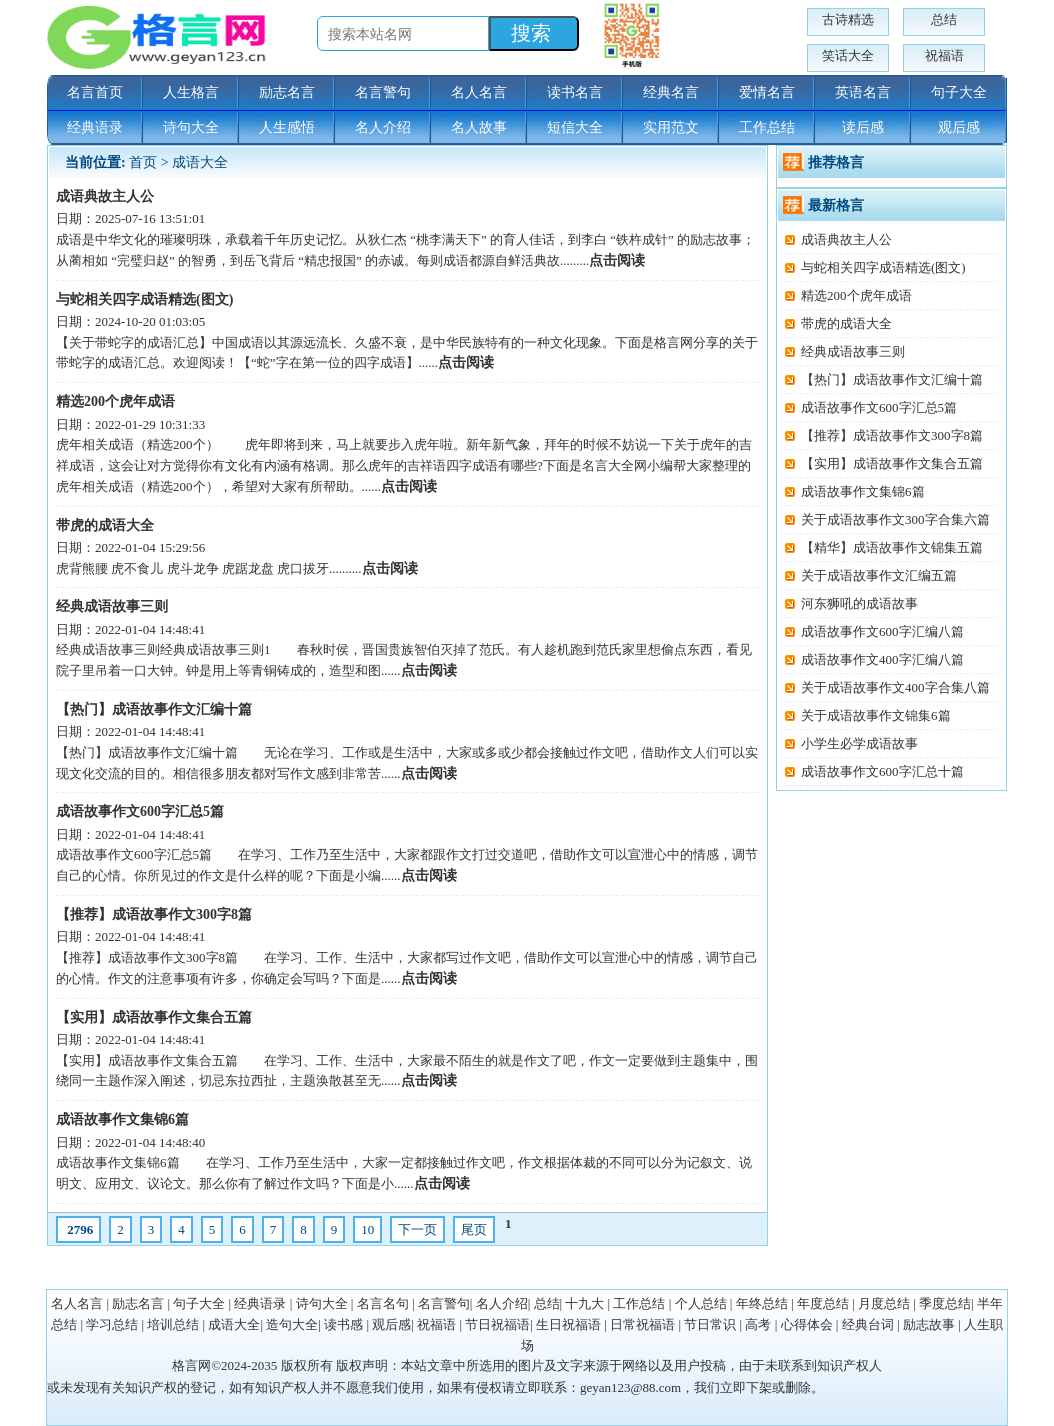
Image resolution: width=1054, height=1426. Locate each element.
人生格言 (191, 92)
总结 (944, 19)
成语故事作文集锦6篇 (122, 1119)
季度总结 (945, 1303)
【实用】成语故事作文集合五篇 (154, 1017)
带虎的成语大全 (105, 525)
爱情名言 (767, 92)
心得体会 (807, 1324)
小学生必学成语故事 (859, 743)
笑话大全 (848, 55)
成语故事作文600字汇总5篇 (140, 811)
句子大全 (959, 92)
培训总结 (173, 1324)
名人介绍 (383, 127)
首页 (143, 162)
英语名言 (863, 92)
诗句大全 (191, 127)
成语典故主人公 (105, 196)
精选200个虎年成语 (115, 401)
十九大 (584, 1303)
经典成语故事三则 (112, 606)
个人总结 (701, 1303)
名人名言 (479, 92)
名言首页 (95, 92)
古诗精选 (848, 19)
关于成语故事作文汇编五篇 (879, 575)
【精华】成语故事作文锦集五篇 (892, 547)
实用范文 (671, 127)
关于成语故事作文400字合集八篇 (895, 687)
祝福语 (944, 55)
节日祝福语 (497, 1324)
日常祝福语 (642, 1324)
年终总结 (762, 1303)
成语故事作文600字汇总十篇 (882, 771)
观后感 (959, 127)
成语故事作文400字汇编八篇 (882, 659)
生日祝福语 (568, 1324)
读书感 (343, 1324)
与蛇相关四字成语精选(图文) (144, 299)
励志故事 (929, 1324)
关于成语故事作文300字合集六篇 (895, 519)
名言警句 (383, 92)
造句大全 (292, 1324)
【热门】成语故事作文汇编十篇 (154, 709)
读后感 (863, 127)
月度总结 (884, 1303)
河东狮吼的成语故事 (859, 603)
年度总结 (823, 1303)
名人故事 (479, 127)
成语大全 (200, 162)
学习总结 (112, 1324)
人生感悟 (287, 127)
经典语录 (95, 127)
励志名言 (287, 92)
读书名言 (575, 92)
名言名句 (383, 1303)
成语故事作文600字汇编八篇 (882, 631)
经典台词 (868, 1324)
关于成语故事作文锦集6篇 (876, 715)
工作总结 (767, 127)
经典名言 (671, 92)
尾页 (474, 1229)
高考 (758, 1324)
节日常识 (710, 1324)
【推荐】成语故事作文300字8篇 (154, 914)
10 (367, 1229)
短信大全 (575, 127)
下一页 (417, 1229)
